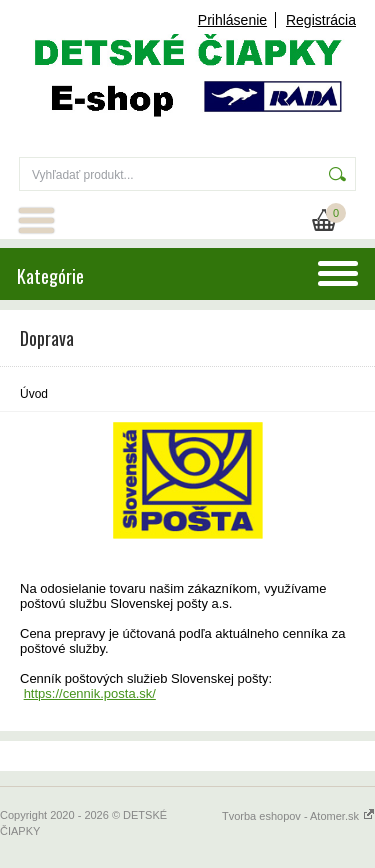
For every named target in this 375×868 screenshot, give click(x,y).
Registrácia (321, 20)
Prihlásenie (232, 20)
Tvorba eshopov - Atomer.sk (298, 816)
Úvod (34, 394)
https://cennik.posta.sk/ (90, 693)
